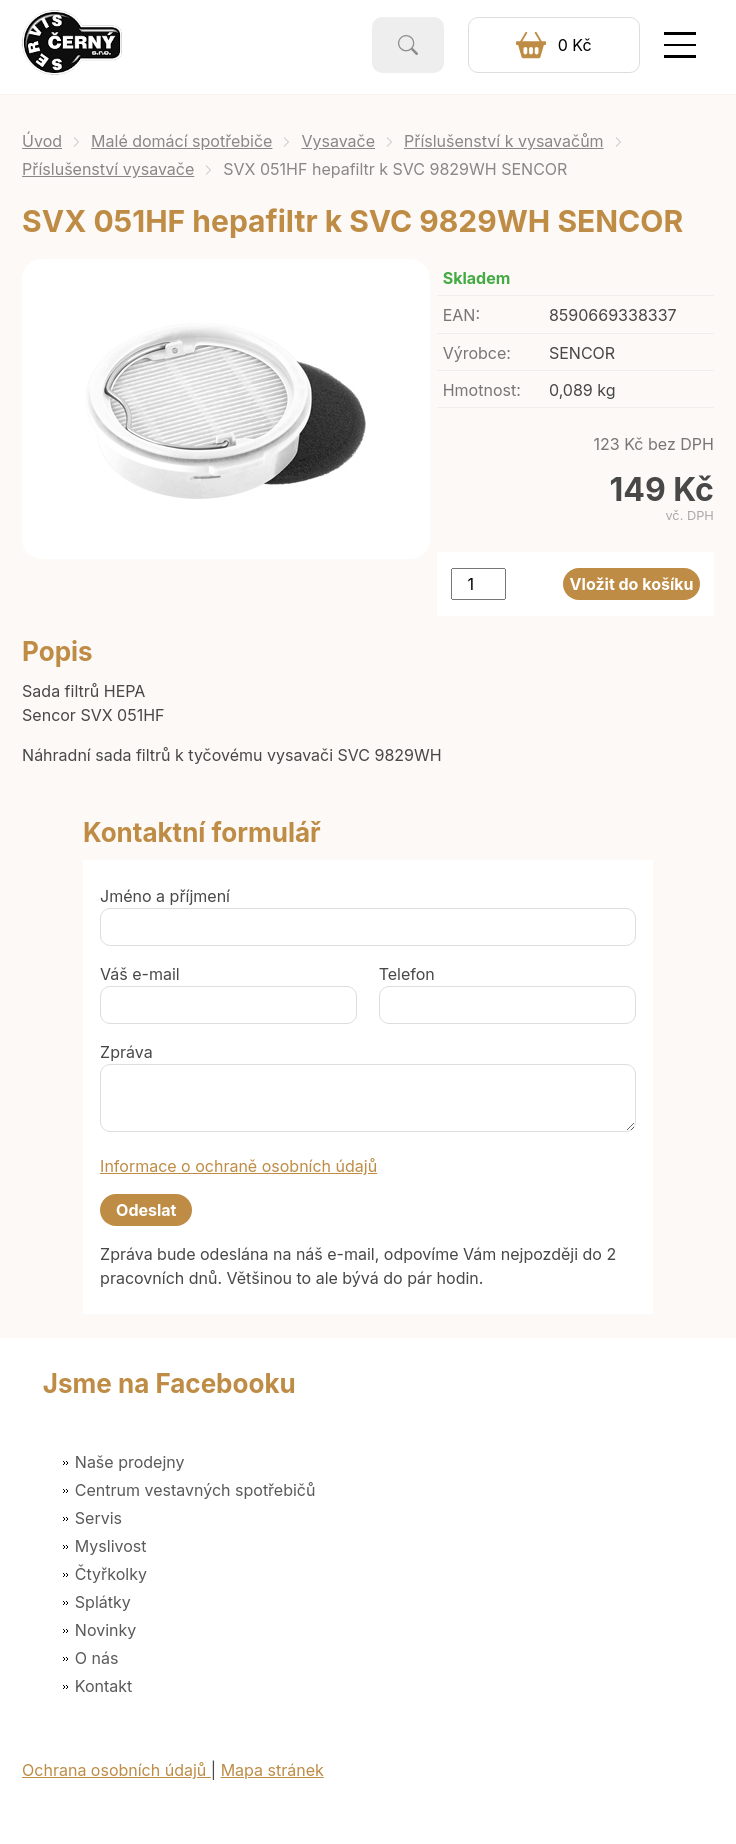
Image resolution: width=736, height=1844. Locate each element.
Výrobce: (477, 353)
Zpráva (126, 1052)
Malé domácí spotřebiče (181, 141)
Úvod (42, 141)
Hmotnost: (482, 390)
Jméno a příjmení (165, 896)
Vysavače (338, 141)
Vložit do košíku (632, 584)
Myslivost (111, 1546)
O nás (97, 1658)
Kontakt (103, 1686)
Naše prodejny (130, 1462)
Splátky (103, 1602)
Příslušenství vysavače (108, 169)
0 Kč (575, 45)
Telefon (407, 974)
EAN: (461, 315)
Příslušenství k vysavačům (504, 141)
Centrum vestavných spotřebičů (195, 1490)
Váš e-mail (140, 974)
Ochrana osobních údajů (116, 1770)
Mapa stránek (272, 1770)
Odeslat (146, 1210)
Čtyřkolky (111, 1574)
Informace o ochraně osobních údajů (238, 1166)
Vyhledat (408, 45)
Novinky (105, 1630)
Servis (98, 1518)
